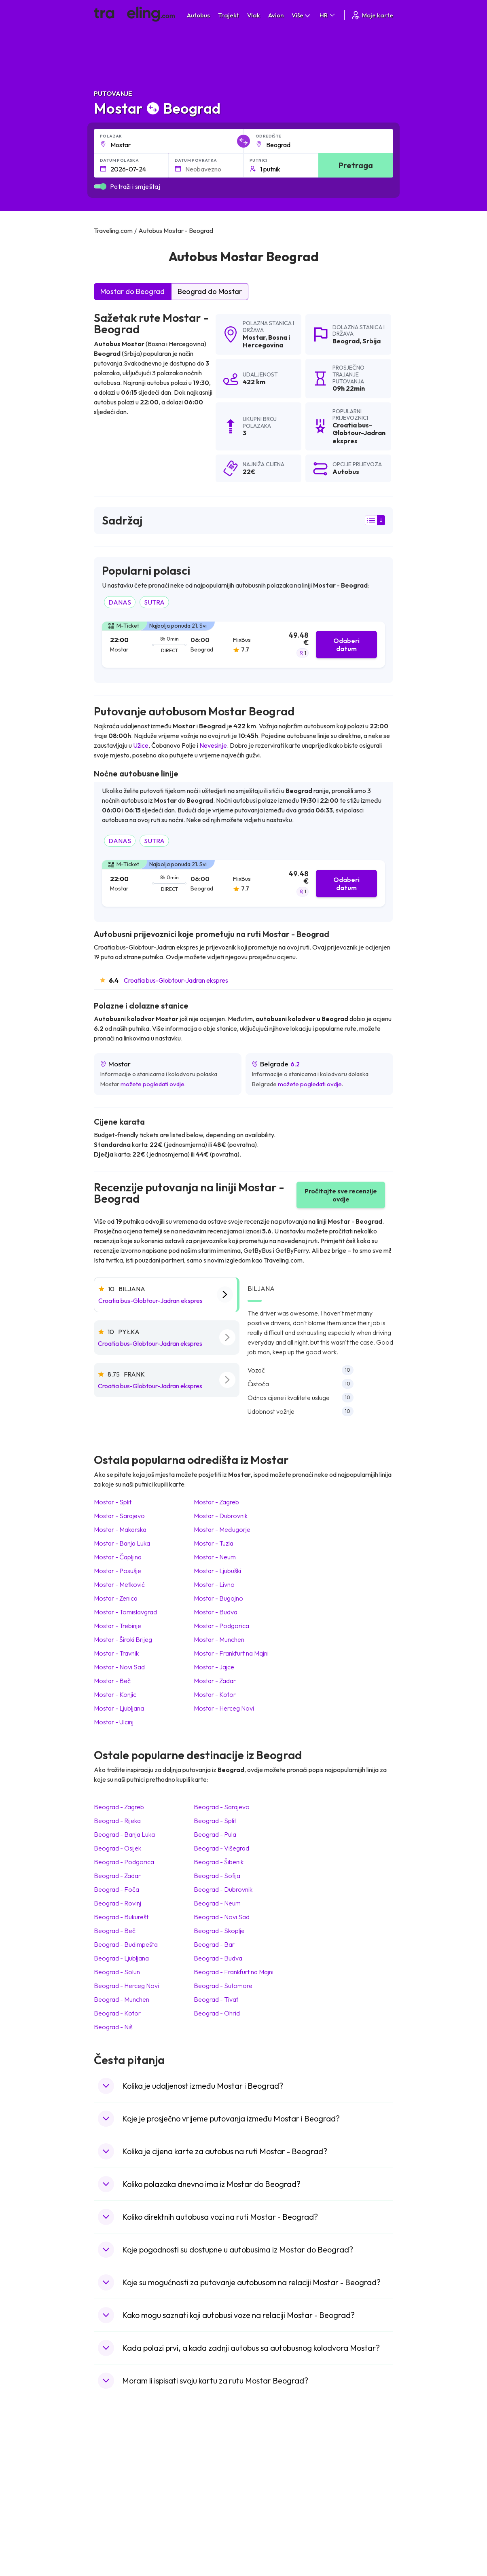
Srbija (371, 341)
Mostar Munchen (219, 1639)
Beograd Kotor (117, 2013)
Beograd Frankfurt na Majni (233, 1972)
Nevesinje (213, 745)
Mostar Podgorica (221, 1626)
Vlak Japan (262, 2464)
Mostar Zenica (116, 1598)
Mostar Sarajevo (119, 1516)
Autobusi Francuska (198, 2532)
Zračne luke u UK (343, 2498)
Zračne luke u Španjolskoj (354, 2473)
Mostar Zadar (215, 1681)
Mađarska (110, 2464)
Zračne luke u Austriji (348, 2515)
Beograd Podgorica (124, 1862)
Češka (106, 2506)
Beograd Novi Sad (222, 1917)
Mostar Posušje (117, 1571)
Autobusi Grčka (192, 2523)
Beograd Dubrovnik (223, 1889)
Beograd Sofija (217, 1876)
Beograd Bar (214, 1944)
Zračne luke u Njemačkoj (353, 2490)
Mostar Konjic (115, 1694)
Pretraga (356, 165)
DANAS (119, 602)
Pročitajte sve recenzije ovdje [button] (341, 1195)
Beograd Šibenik (219, 1862)
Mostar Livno (214, 1584)
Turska (106, 2515)
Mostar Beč (112, 1681)
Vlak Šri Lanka (266, 2490)
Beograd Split (215, 1821)
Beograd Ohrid (217, 2013)
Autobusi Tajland (193, 2506)
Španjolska (112, 2473)
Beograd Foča (116, 1889)
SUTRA (154, 602)
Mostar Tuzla (213, 1543)
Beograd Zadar (117, 1876)
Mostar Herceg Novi (224, 1708)
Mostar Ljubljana (119, 1708)
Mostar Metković (119, 1584)
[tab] (243, 645)
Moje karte (372, 15)
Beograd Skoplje (219, 1931)
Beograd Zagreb (119, 1807)
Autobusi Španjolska (198, 2473)
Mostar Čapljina (118, 1557)
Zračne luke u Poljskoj (349, 2532)
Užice (140, 745)
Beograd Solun (117, 1972)
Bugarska (110, 2481)
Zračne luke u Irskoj (347, 2506)
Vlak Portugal (265, 2481)
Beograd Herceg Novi (126, 1986)
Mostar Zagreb (216, 1502)
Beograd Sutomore (223, 1986)
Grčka (106, 2490)
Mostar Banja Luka (122, 1543)
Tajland (107, 2532)
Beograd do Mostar (210, 291)
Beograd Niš (113, 2027)
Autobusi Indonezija (197, 2540)
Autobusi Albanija (194, 2464)
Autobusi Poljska (193, 2490)
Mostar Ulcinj (113, 1722)
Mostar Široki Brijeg (123, 1639)
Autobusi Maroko (194, 2481)
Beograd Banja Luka (124, 1834)
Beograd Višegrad (221, 1848)
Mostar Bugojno (218, 1598)
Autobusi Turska (193, 2515)
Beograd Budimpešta (126, 1944)
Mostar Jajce (214, 1667)
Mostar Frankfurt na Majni (231, 1653)
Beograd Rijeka (117, 1821)
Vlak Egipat (262, 2473)
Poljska (107, 2523)
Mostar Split (112, 1502)
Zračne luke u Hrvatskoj (352, 2464)
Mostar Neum (215, 1557)
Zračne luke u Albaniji (349, 2523)
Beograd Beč (115, 1931)
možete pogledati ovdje (152, 1084)
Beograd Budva (218, 1958)
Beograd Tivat (216, 1999)
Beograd (346, 341)
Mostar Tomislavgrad (125, 1612)
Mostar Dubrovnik (221, 1516)
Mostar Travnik (116, 1653)
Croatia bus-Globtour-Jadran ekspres (176, 980)
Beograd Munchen (121, 1999)
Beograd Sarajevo (222, 1807)
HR (328, 15)
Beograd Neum (217, 1903)
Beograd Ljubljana (121, 1958)
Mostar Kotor (215, 1694)
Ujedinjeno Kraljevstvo (126, 2498)
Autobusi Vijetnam (196, 2498)
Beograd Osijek (117, 1848)
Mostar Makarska (120, 1529)
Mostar (254, 337)
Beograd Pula (215, 1834)
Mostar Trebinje (117, 1626)
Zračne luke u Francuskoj (354, 2481)
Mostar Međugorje (222, 1529)
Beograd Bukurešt (121, 1917)
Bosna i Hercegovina (266, 341)
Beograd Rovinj (117, 1903)
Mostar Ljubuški (217, 1571)
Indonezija (111, 2540)
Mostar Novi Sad (119, 1667)
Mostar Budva (215, 1612)
